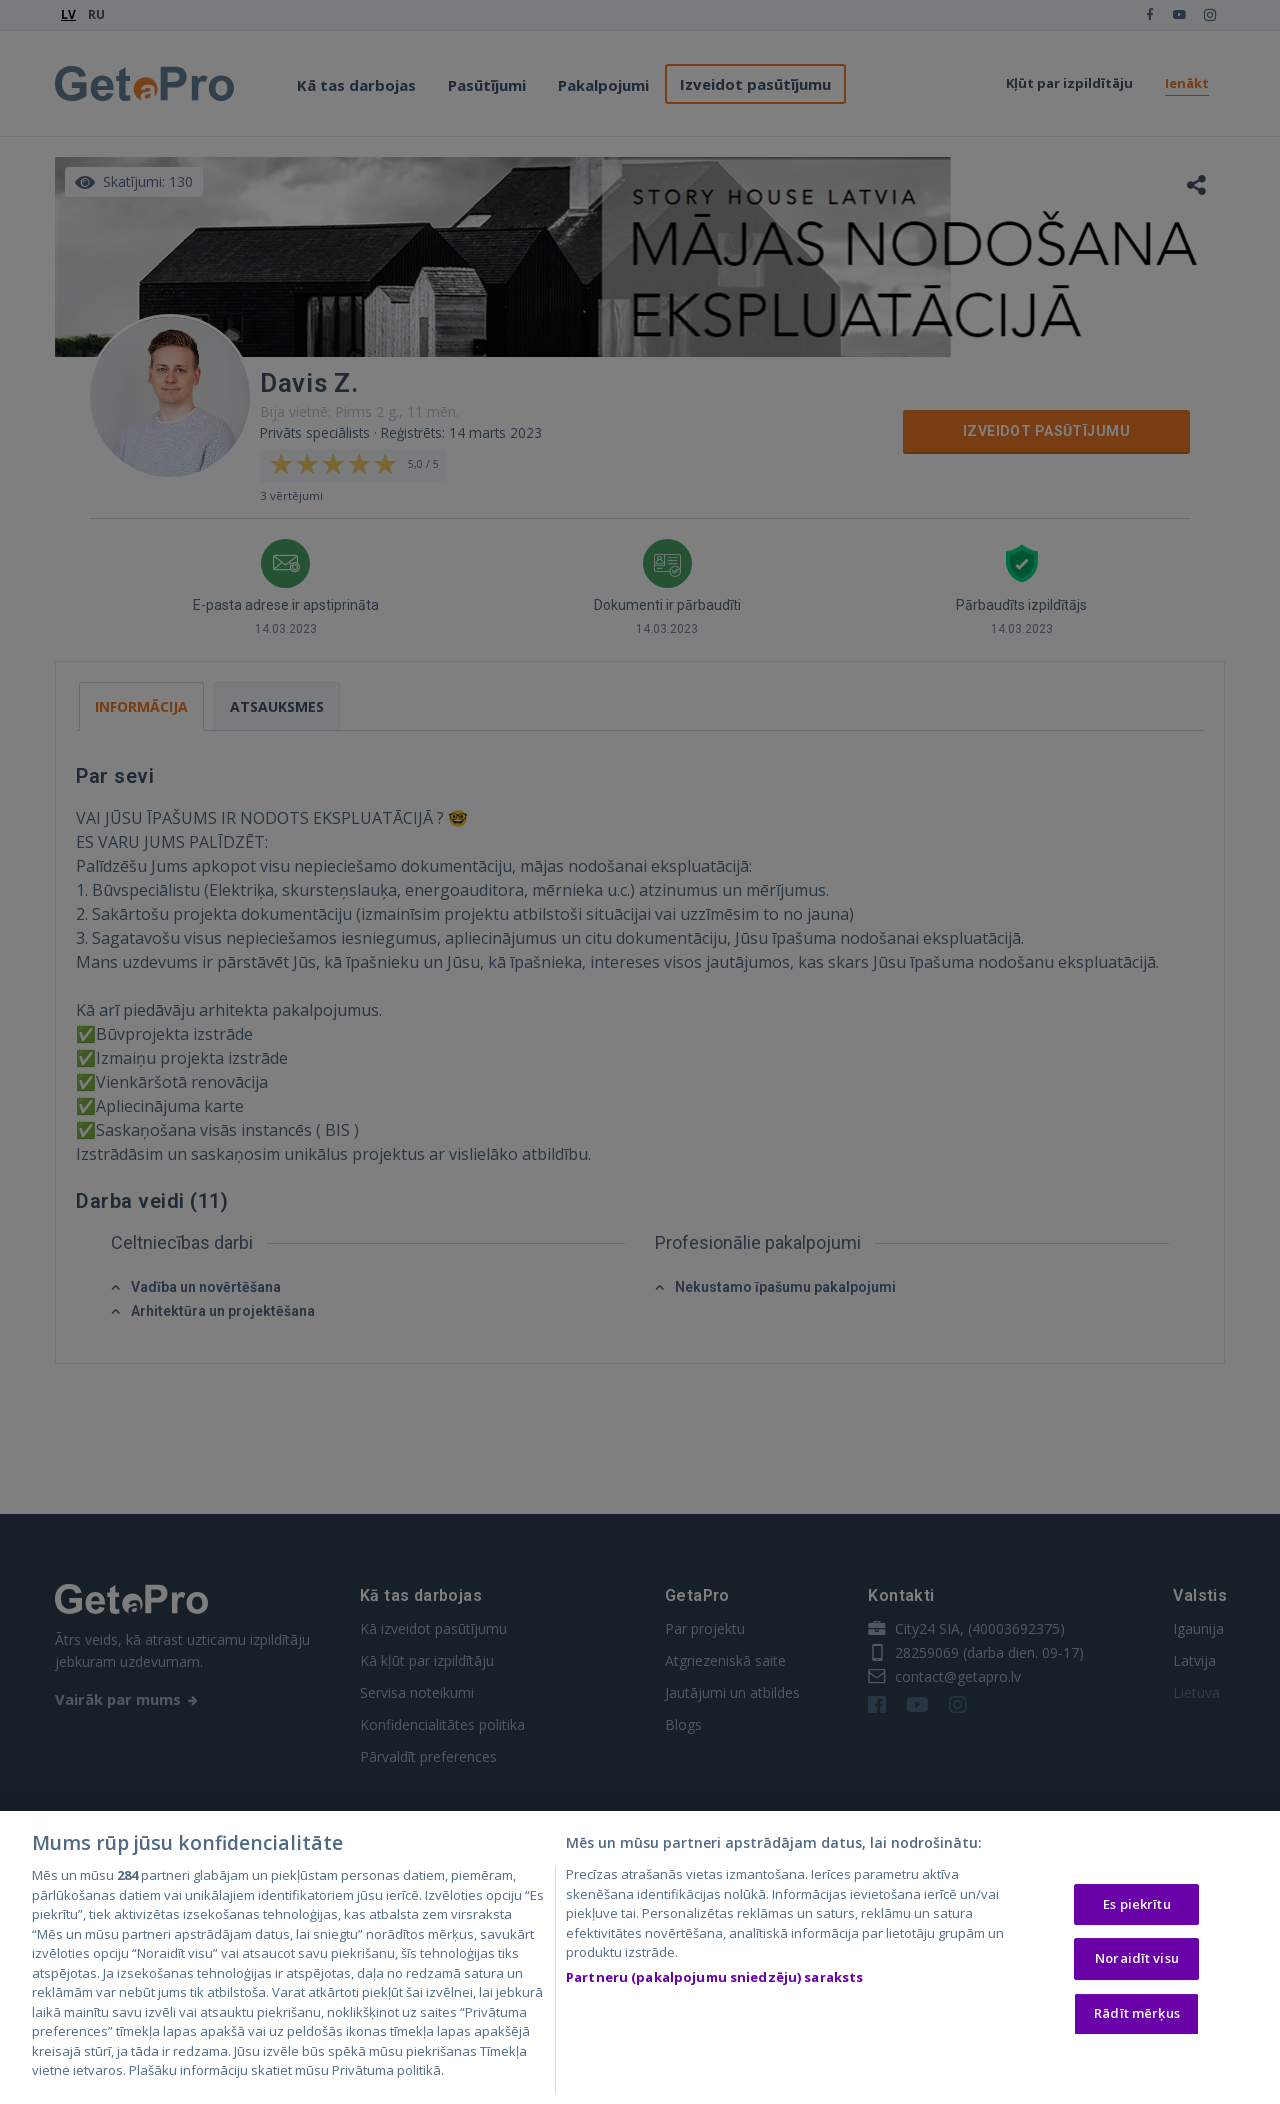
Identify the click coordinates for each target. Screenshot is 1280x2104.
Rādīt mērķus (1137, 2018)
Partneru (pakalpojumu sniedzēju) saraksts (714, 1982)
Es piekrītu (1136, 1909)
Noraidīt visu (1137, 1964)
